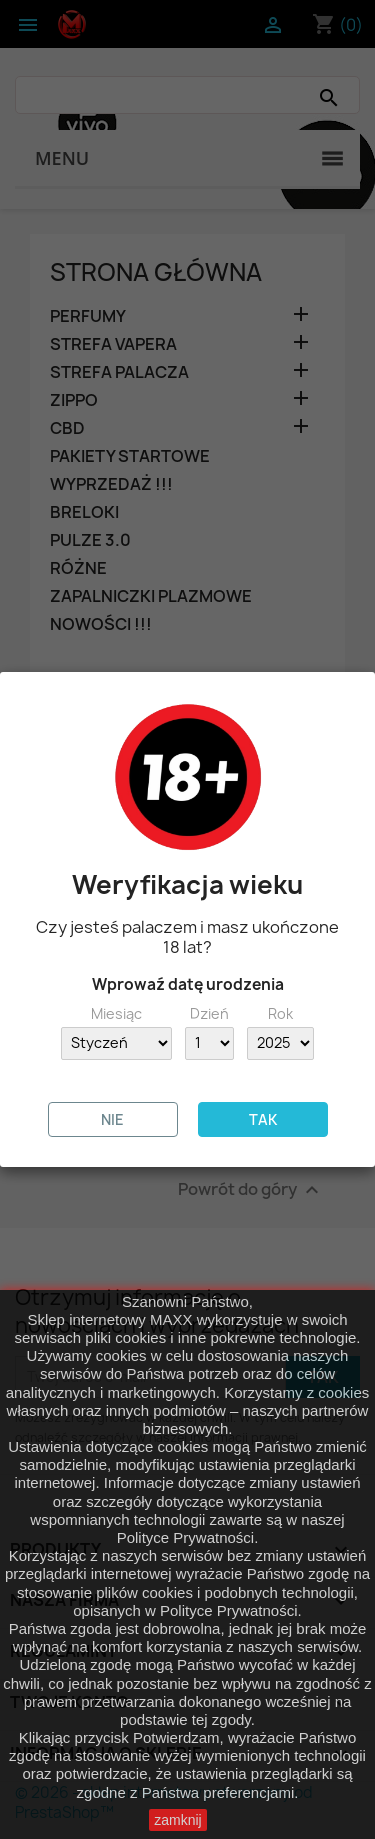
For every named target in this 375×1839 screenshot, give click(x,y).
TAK (263, 1119)
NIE (112, 1119)
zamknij (177, 1820)
